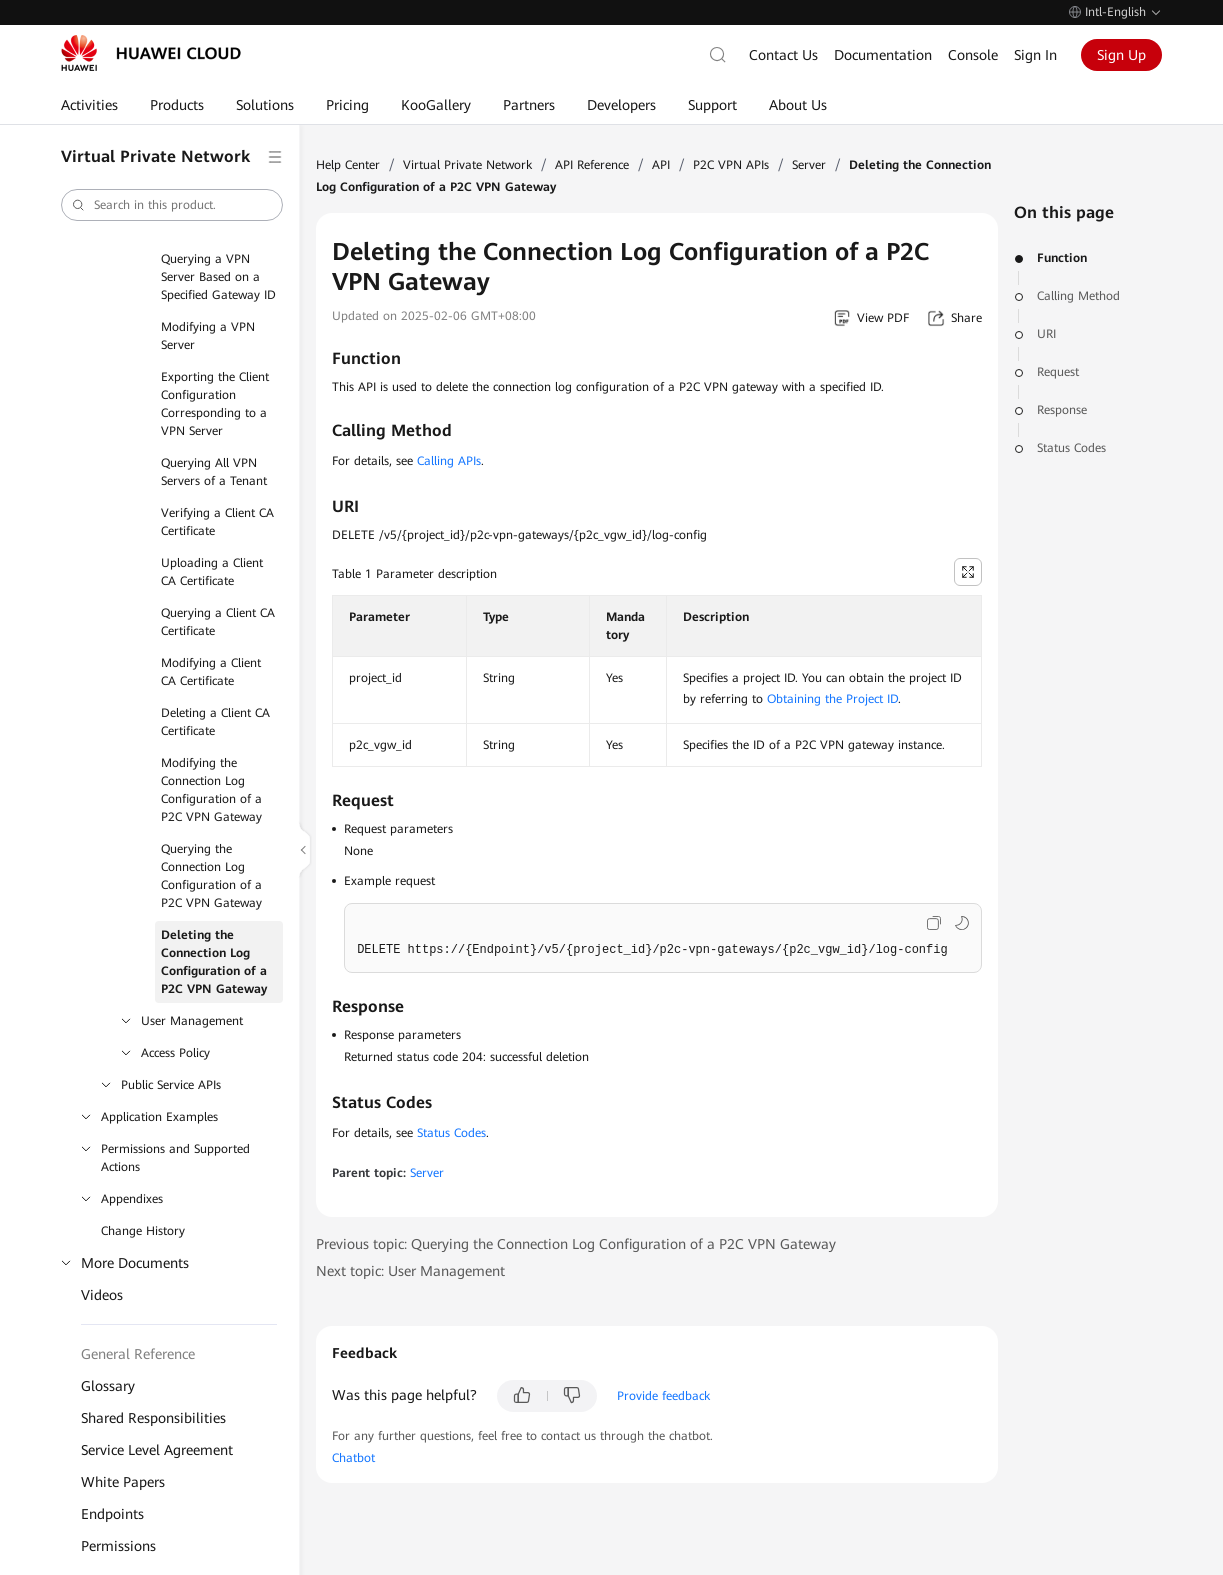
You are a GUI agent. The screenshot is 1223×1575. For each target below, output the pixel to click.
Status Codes (1071, 448)
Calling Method (1078, 296)
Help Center (348, 165)
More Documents (135, 1263)
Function (1062, 258)
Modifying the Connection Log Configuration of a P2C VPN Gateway (211, 790)
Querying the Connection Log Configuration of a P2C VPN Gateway (211, 876)
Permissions (118, 1546)
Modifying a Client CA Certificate (211, 672)
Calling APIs (449, 461)
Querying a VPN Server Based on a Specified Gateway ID (218, 277)
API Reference (592, 165)
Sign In (1035, 55)
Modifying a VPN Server (208, 336)
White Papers (123, 1482)
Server (809, 165)
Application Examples (159, 1117)
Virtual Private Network (467, 165)
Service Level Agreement (157, 1450)
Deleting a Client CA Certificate (215, 722)
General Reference (138, 1354)
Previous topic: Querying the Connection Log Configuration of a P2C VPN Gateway (576, 1244)
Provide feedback (663, 1396)
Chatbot (353, 1458)
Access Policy (175, 1053)
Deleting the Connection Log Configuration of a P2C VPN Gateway (214, 962)
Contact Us (783, 55)
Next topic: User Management (410, 1271)
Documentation (883, 55)
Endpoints (112, 1514)
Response (1062, 410)
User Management (192, 1021)
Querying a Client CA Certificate (218, 622)
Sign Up (1121, 55)
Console (973, 55)
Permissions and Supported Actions (175, 1158)
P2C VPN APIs (731, 165)
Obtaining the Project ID (832, 699)
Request (1058, 372)
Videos (102, 1295)
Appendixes (132, 1199)
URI (1046, 334)
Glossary (108, 1386)
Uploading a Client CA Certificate (212, 572)
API (661, 165)
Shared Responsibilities (153, 1418)
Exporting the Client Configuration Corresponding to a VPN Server (215, 404)
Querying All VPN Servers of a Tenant (214, 472)
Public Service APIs (171, 1085)
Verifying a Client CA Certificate (217, 522)
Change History (143, 1231)
